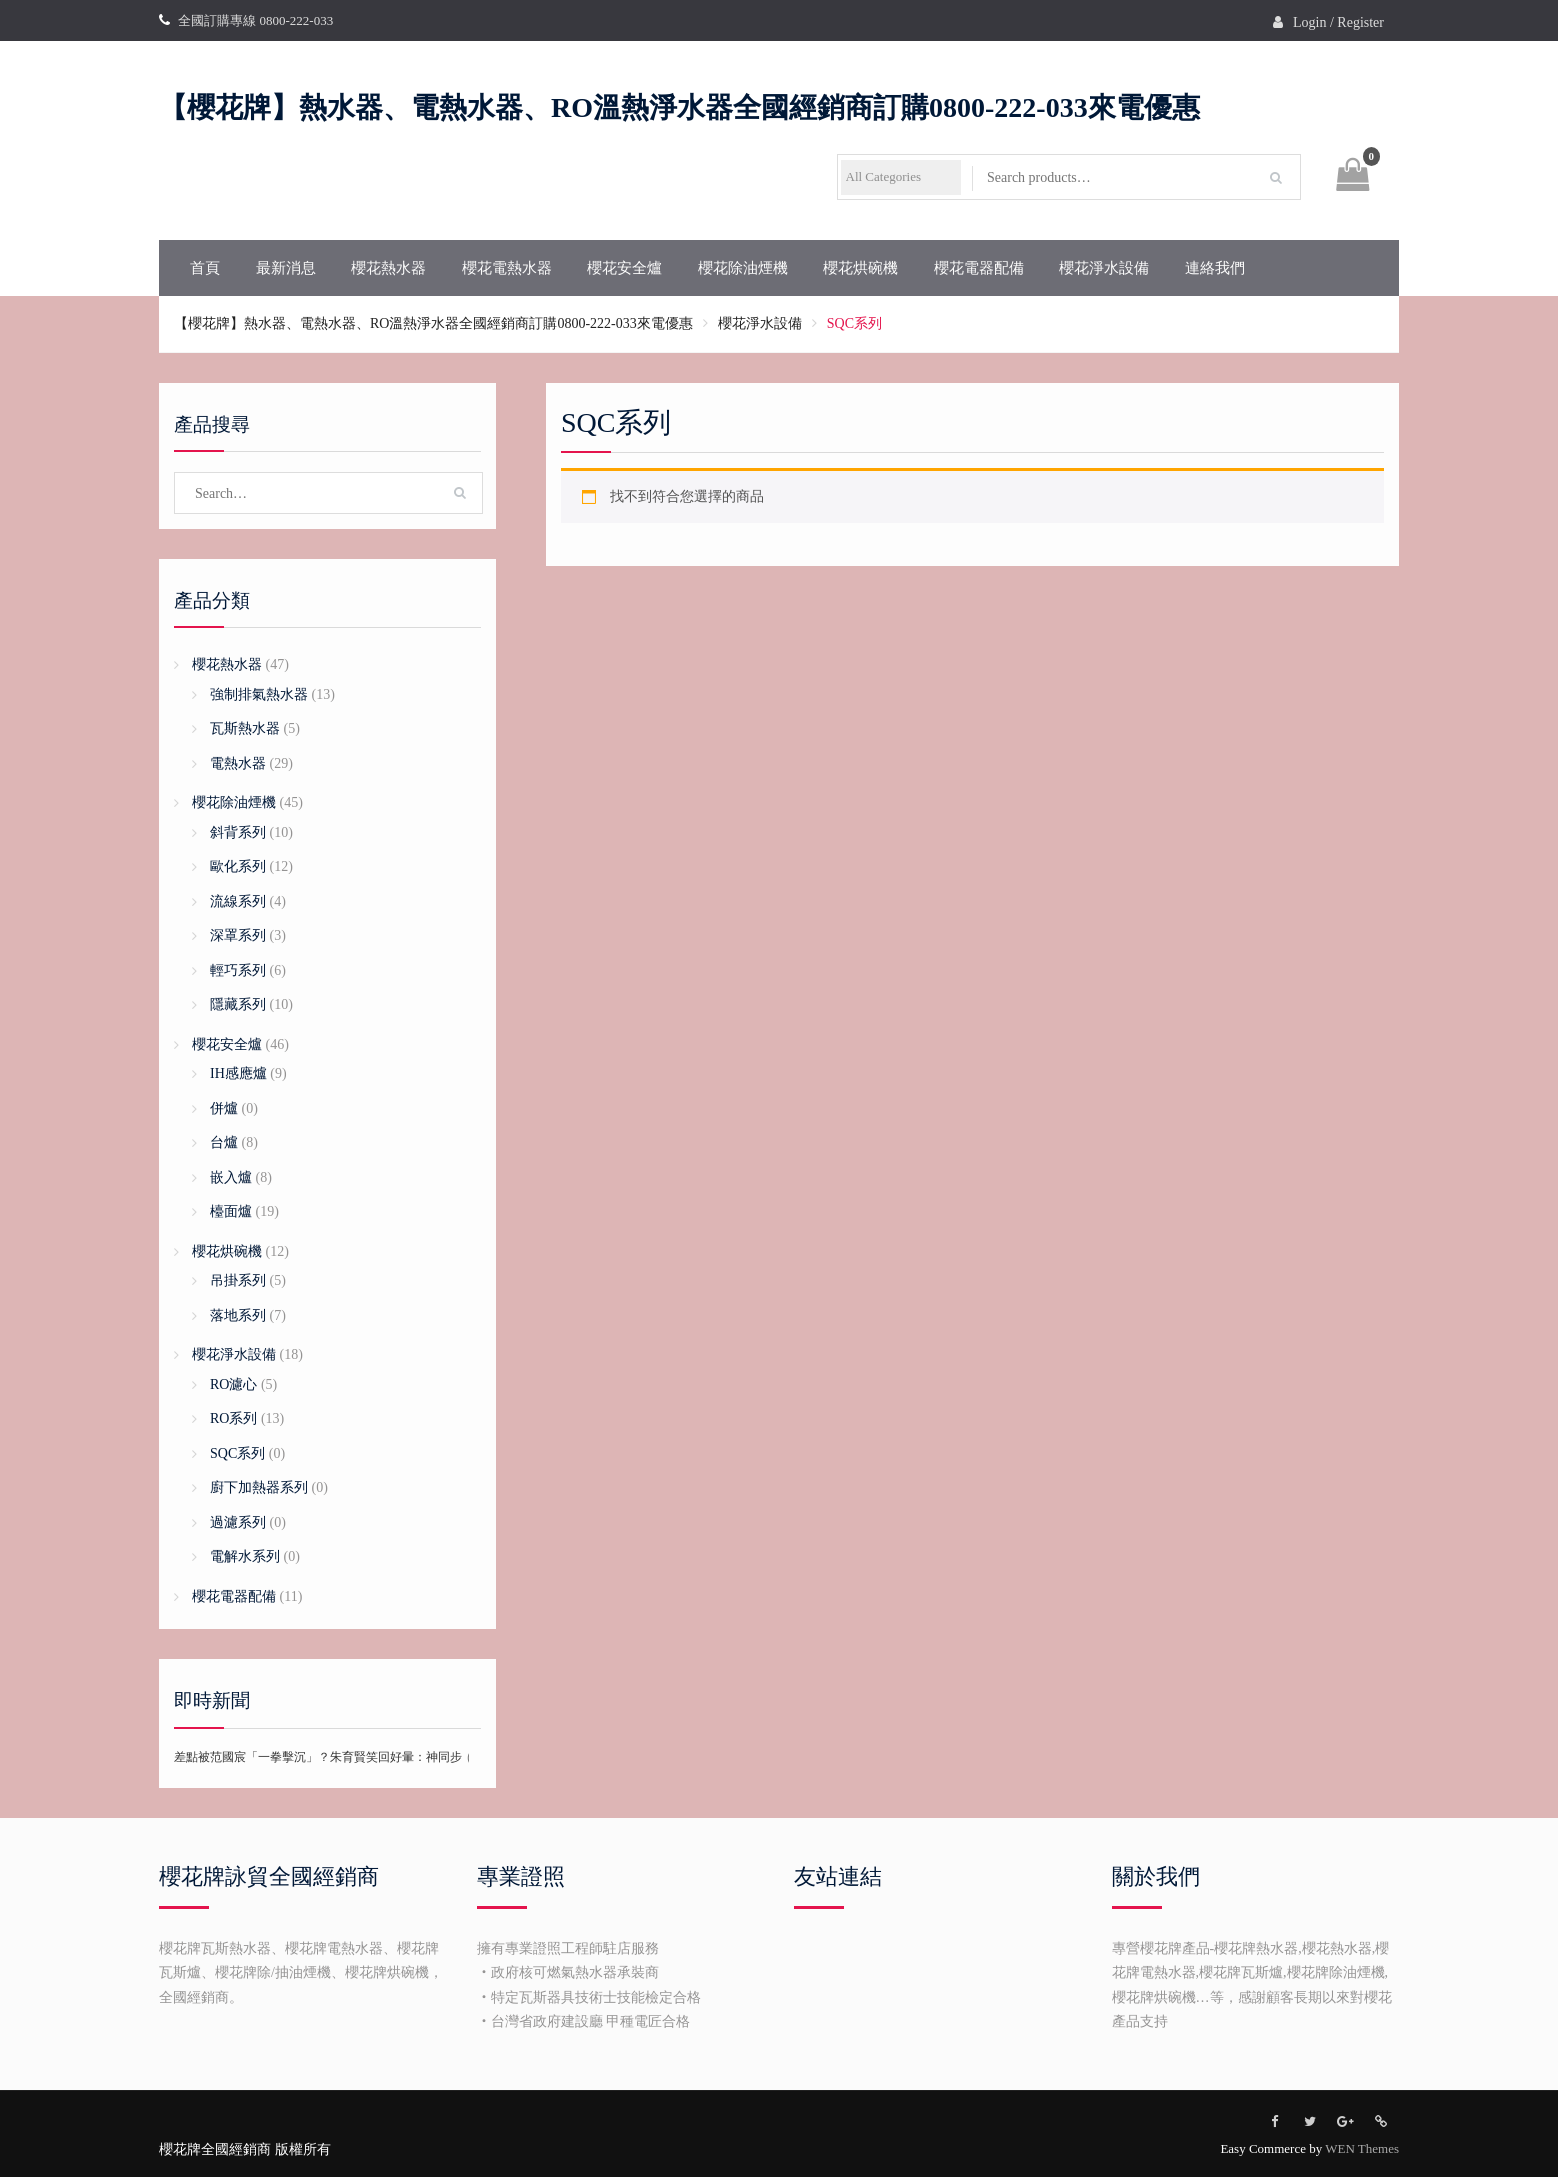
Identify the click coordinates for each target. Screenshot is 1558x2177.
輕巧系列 (238, 970)
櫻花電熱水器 (507, 268)
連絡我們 (1215, 268)
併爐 (224, 1108)
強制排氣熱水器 (259, 694)
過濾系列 (238, 1522)
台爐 (224, 1142)
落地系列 (238, 1315)
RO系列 (233, 1418)
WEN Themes (1362, 2148)
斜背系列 (238, 832)
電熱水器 (238, 763)
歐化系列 (238, 866)
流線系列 (238, 901)
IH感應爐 (238, 1073)
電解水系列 (245, 1556)
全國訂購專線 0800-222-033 (255, 20)
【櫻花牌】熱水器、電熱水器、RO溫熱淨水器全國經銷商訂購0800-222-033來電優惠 (679, 107)
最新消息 (286, 268)
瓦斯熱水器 (245, 728)
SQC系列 (237, 1453)
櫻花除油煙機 (743, 268)
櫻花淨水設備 (1104, 268)
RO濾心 (233, 1384)
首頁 (205, 268)
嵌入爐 (231, 1177)
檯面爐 (231, 1211)
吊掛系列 (238, 1280)
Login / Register (1338, 22)
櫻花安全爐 (624, 268)
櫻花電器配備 (979, 268)
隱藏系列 (238, 1004)
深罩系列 (238, 935)
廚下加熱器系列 (259, 1487)
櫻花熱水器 (388, 268)
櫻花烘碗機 (860, 268)
